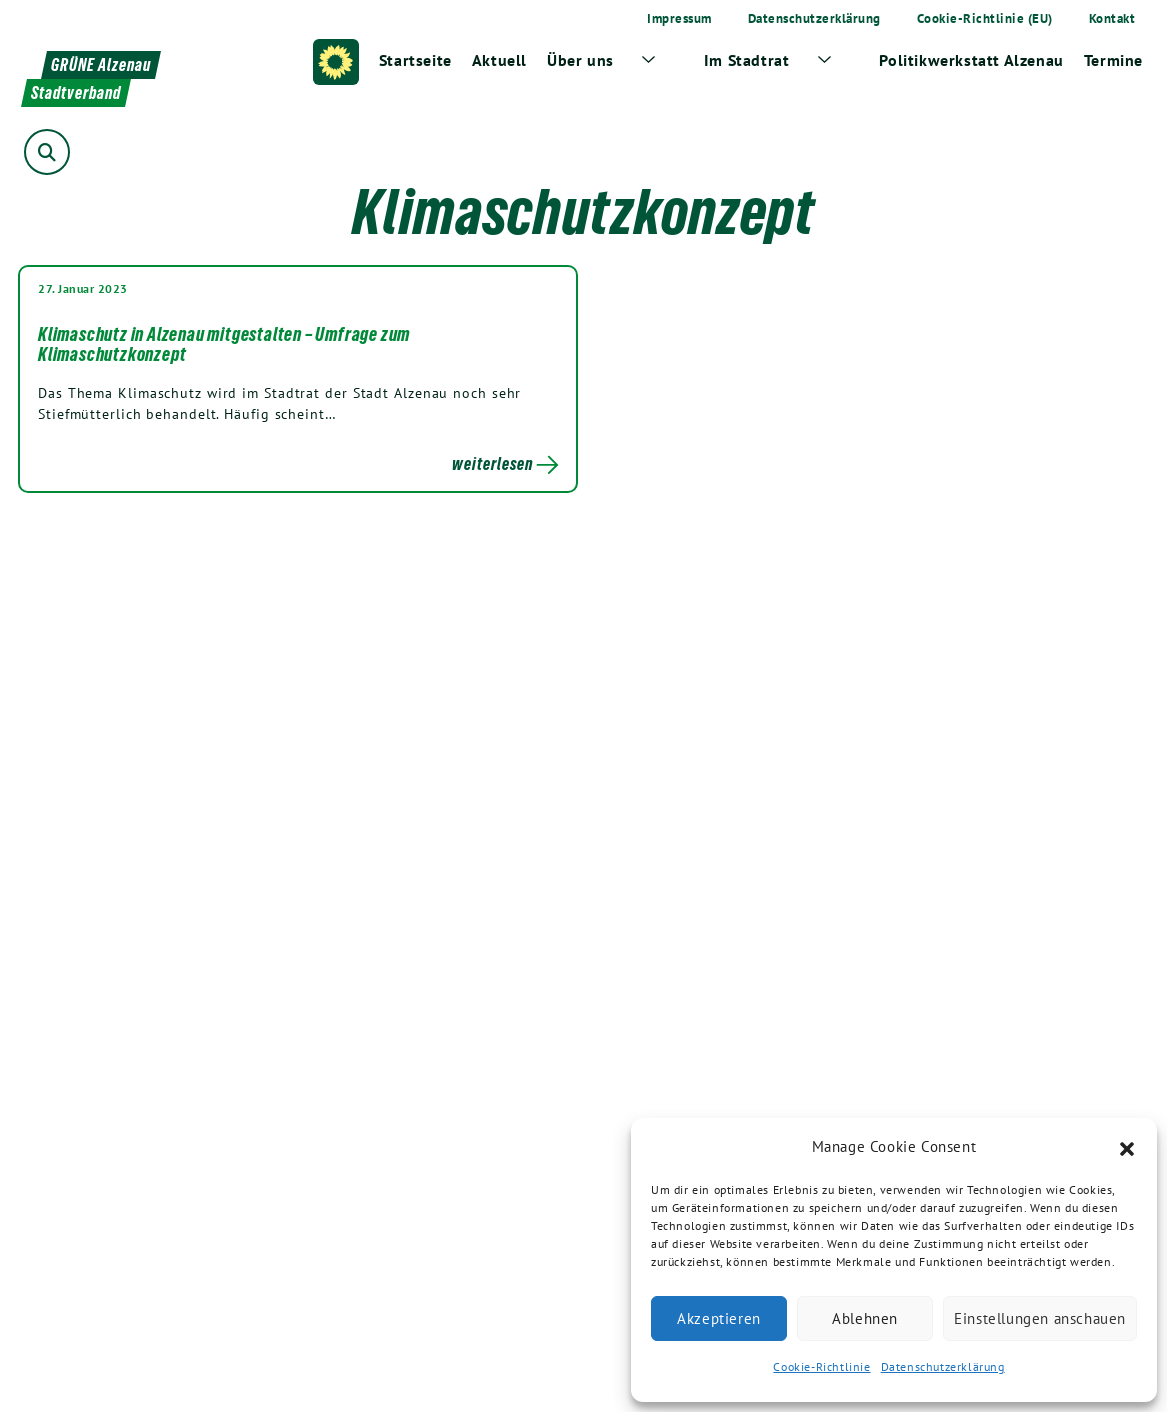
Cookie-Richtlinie (821, 1366)
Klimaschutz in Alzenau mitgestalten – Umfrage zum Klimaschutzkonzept (224, 344)
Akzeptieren (719, 1318)
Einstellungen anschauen (1040, 1318)
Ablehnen (865, 1318)
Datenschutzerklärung (943, 1366)
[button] (1127, 1147)
